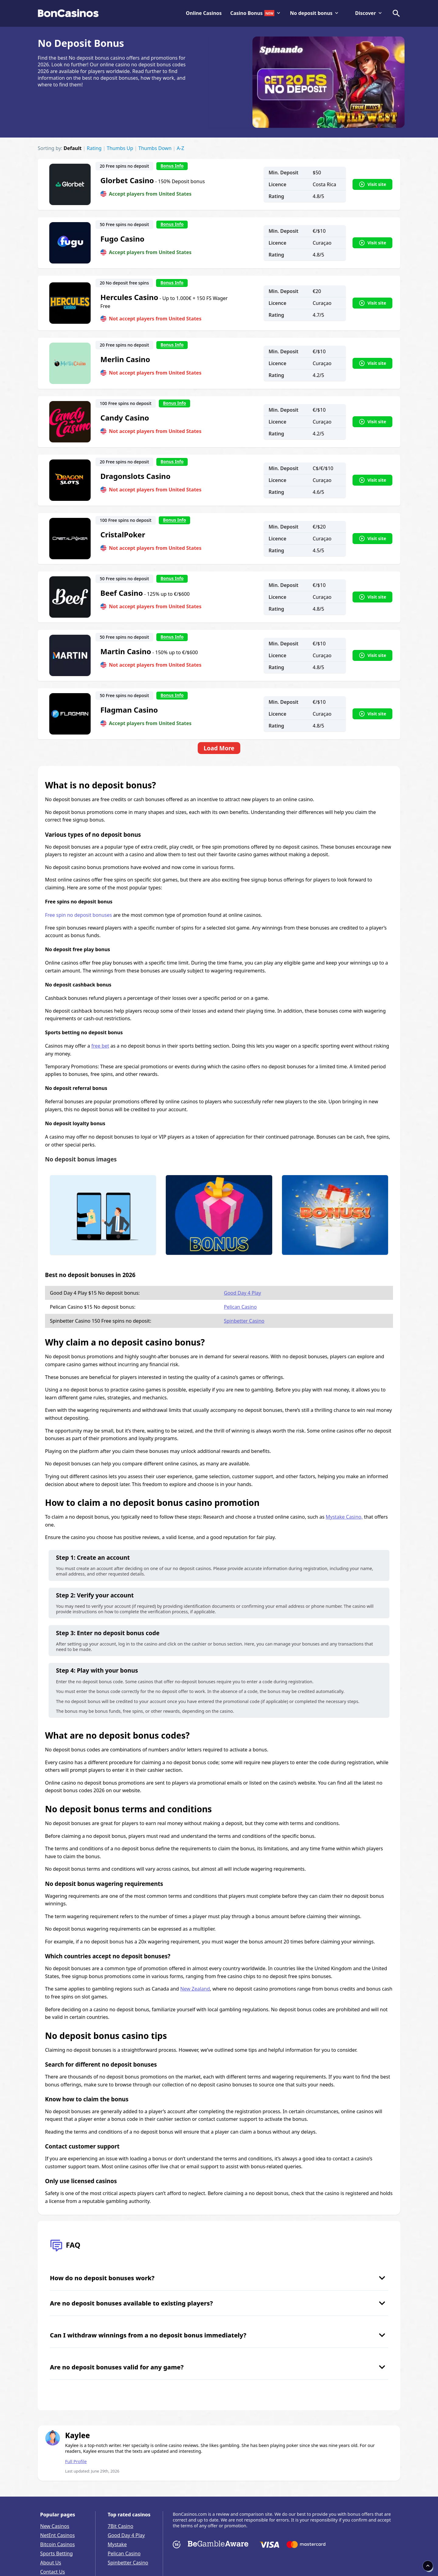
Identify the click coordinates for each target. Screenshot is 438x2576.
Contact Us (52, 2571)
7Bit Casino (120, 2526)
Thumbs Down (155, 148)
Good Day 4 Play (242, 1293)
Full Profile (76, 2461)
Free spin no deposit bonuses (78, 915)
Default (73, 148)
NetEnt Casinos (57, 2535)
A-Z (180, 148)
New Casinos (54, 2526)
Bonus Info (172, 166)
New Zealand (195, 1988)
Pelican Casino (240, 1307)
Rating (94, 148)
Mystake (117, 2544)
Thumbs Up (120, 148)
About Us (50, 2562)
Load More (218, 748)
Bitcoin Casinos (57, 2544)
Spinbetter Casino (244, 1321)
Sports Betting (56, 2553)
